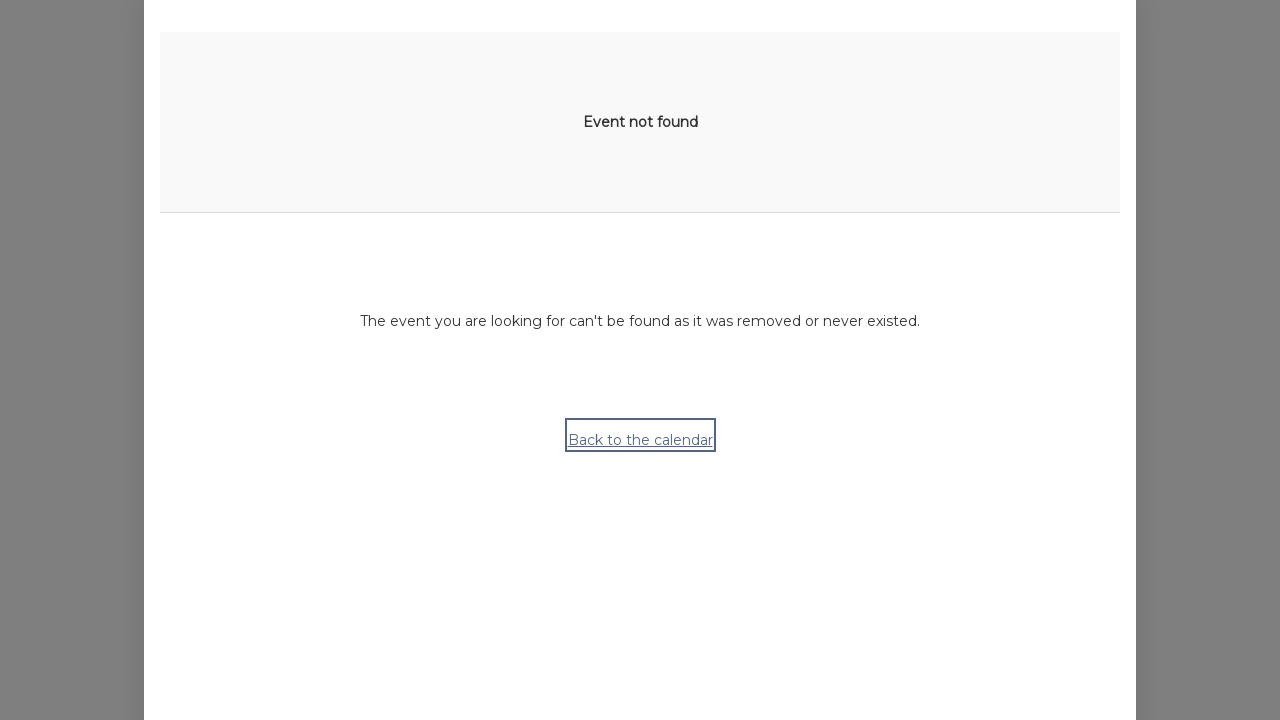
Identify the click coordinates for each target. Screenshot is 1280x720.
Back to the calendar (640, 440)
